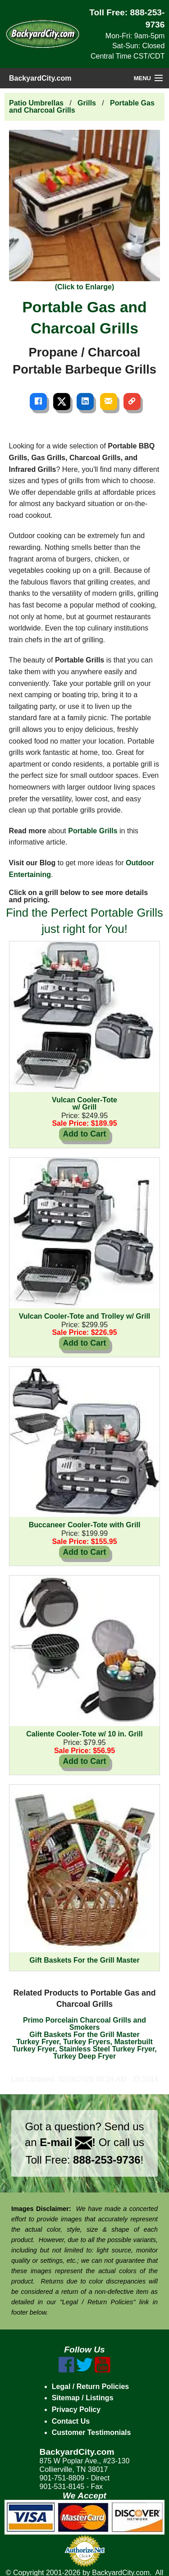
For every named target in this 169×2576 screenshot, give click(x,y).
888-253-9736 (106, 2160)
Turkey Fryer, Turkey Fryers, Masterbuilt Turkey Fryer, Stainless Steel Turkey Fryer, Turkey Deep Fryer (84, 2049)
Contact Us (71, 2421)
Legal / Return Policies (90, 2386)
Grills (87, 103)
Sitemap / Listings (83, 2398)
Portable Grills (92, 831)
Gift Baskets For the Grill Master (84, 2034)
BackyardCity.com (40, 78)
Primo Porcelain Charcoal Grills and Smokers (84, 2023)
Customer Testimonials (91, 2432)
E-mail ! (68, 2142)
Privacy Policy (76, 2409)
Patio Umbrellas (36, 103)
